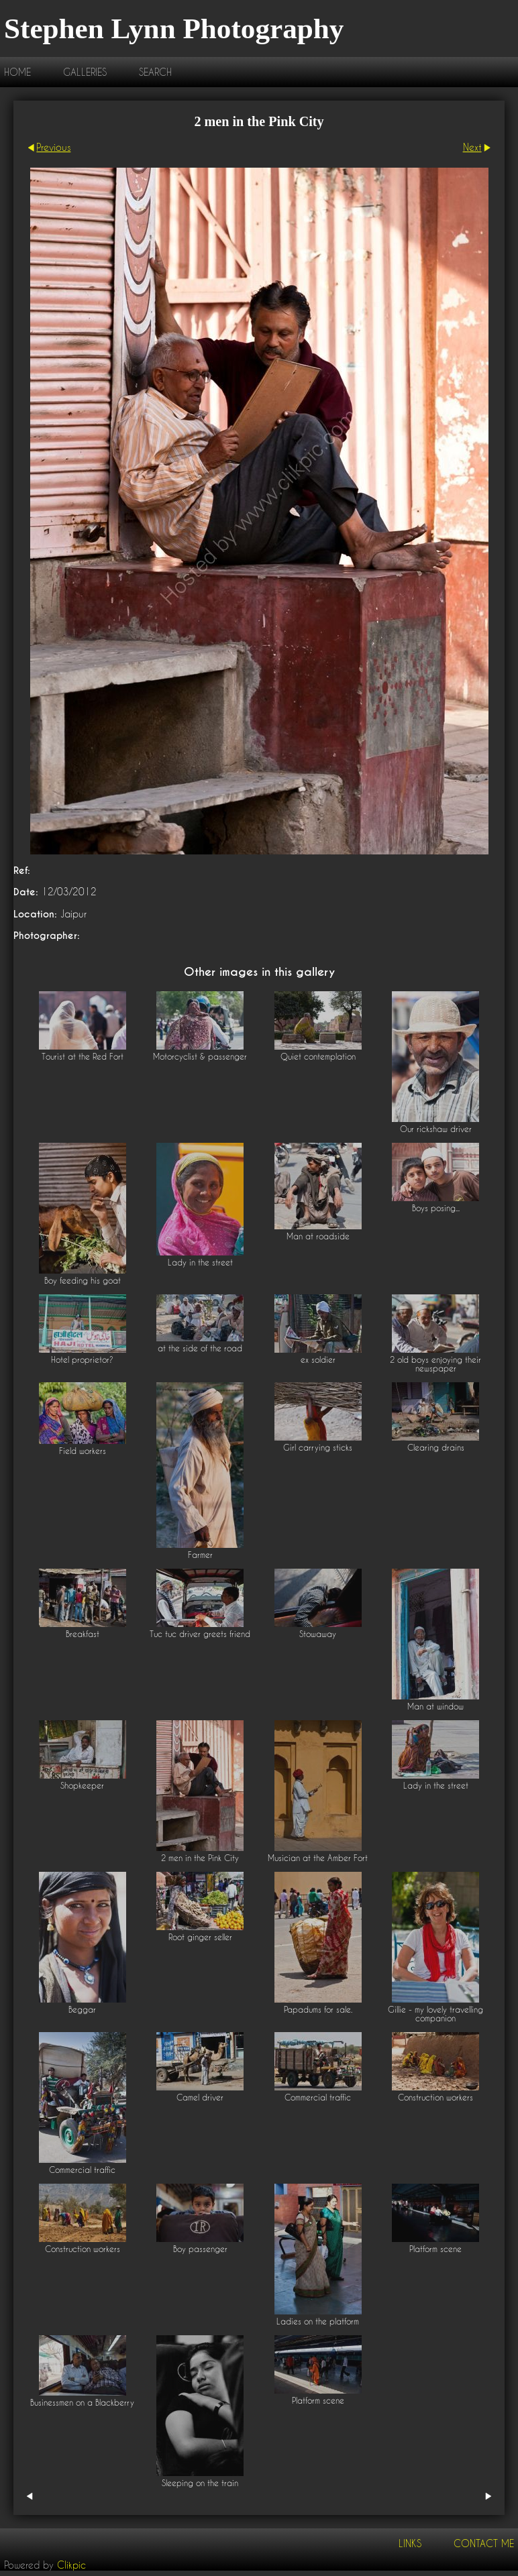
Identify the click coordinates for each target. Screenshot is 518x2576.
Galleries (85, 72)
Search (155, 72)
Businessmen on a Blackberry (82, 2402)
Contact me (484, 2543)
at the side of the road (200, 1348)
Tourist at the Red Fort (82, 1056)
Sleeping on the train (200, 2483)
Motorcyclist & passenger (200, 1056)
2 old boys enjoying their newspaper (435, 1364)
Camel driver (199, 2097)
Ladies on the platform (317, 2321)
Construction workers (435, 2097)
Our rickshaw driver (436, 1129)
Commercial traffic (82, 2170)
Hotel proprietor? (82, 1359)
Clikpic (71, 2565)
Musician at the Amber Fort (318, 1858)
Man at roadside (318, 1236)
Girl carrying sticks (317, 1447)
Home (17, 72)
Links (410, 2543)
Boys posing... (436, 1208)
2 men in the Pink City (200, 1858)
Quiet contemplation (318, 1056)
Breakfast (82, 1634)
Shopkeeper (82, 1785)
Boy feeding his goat (82, 1280)
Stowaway (317, 1634)
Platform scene (435, 2249)
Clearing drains (435, 1447)
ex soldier (318, 1359)
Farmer (200, 1555)
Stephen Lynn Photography (174, 28)
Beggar (82, 2009)
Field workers (82, 1451)
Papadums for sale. (318, 2009)
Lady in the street (200, 1262)
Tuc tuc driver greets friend (200, 1634)
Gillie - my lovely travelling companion (435, 2014)
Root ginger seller (200, 1937)
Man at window (435, 1706)
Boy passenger (200, 2249)
